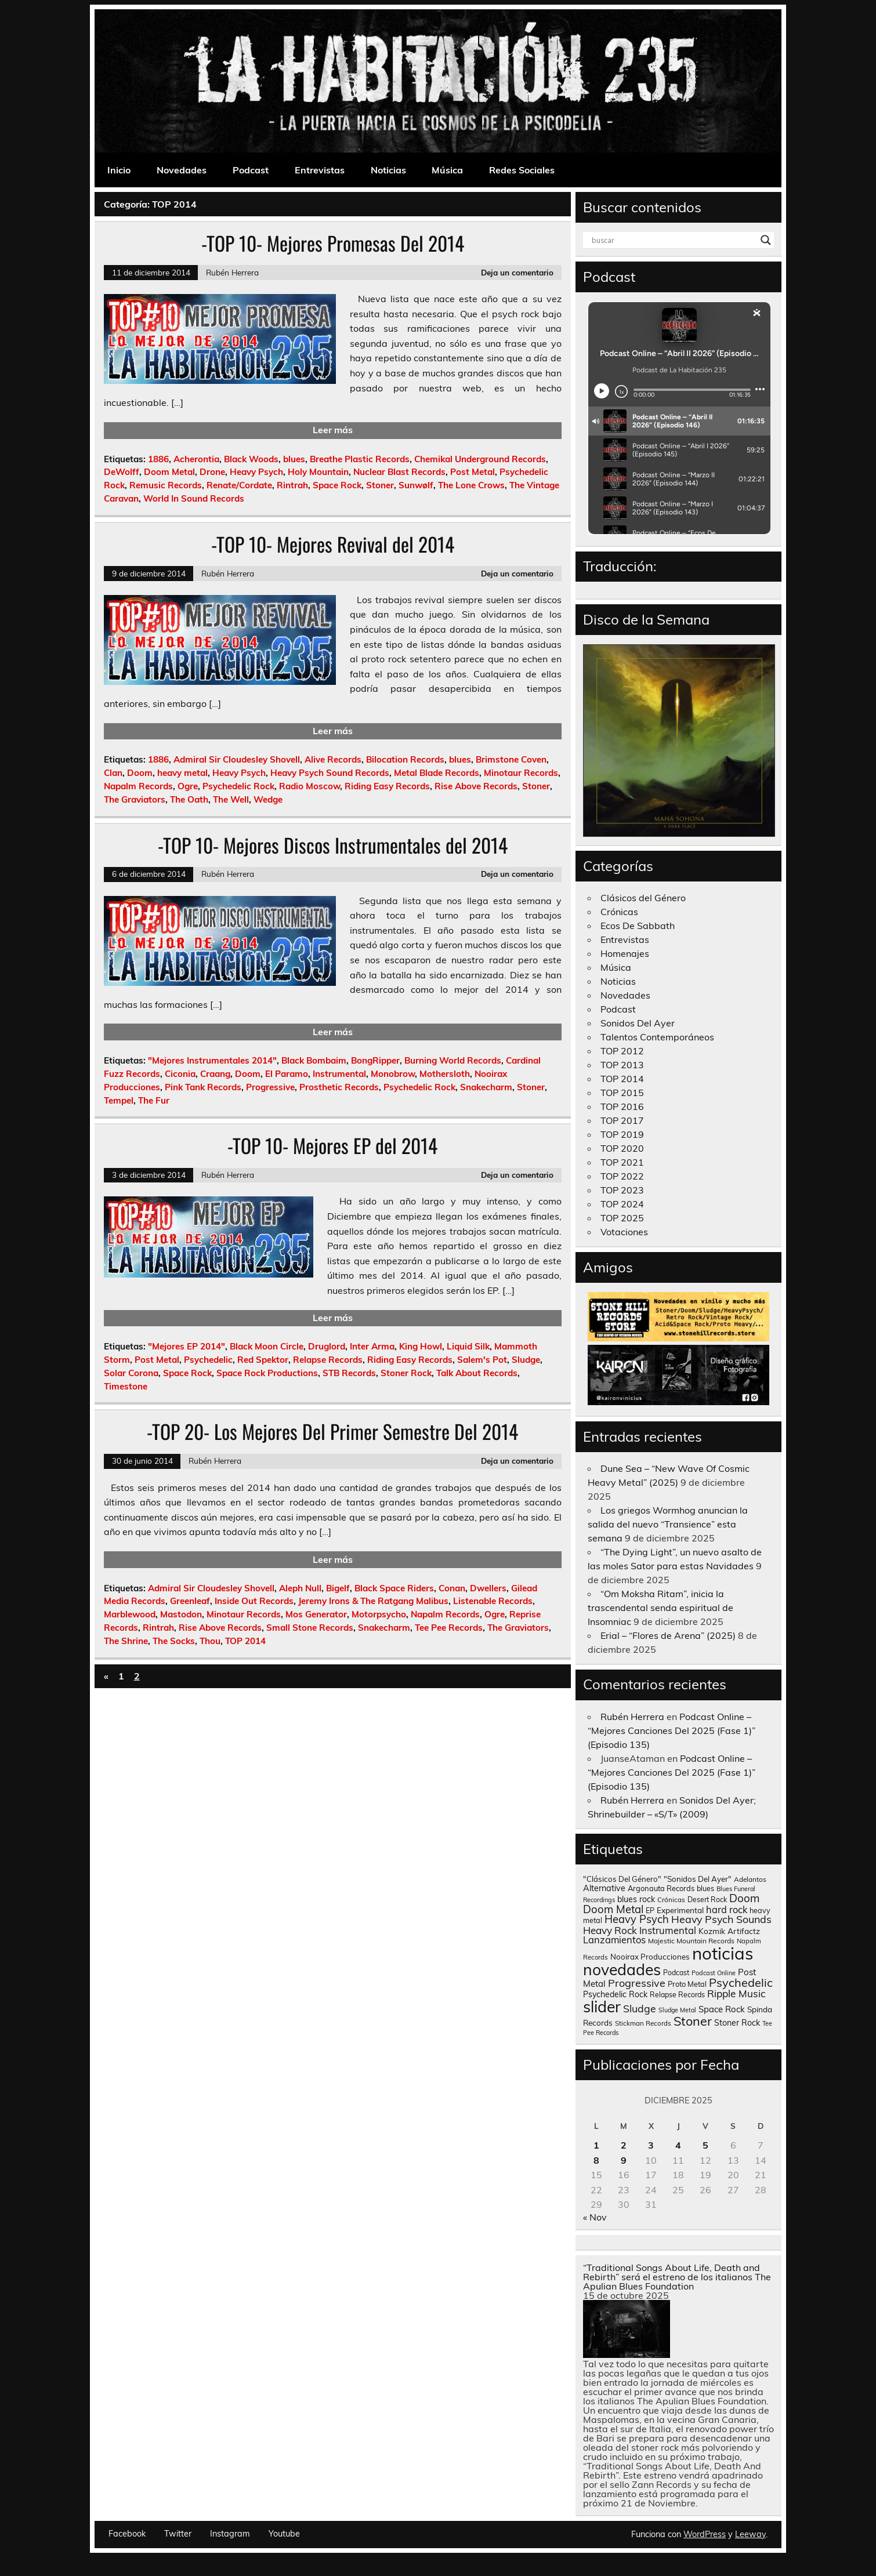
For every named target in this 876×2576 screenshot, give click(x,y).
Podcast (251, 170)
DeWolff (121, 471)
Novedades (182, 170)
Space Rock (337, 485)
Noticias (388, 170)
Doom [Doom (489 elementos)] (744, 1898)
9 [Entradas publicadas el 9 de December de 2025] (624, 2160)
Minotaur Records (521, 772)
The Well (231, 799)
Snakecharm (486, 1087)
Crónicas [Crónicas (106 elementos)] (671, 1899)
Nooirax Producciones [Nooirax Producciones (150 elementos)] (650, 1956)
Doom (140, 772)
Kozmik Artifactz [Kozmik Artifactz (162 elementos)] (729, 1931)
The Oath (189, 799)
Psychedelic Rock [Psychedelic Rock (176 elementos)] (615, 1994)
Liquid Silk (468, 1346)
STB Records (349, 1372)
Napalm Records (138, 786)
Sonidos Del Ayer (637, 1023)
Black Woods (251, 459)
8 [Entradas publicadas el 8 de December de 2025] (596, 2160)
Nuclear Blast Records (399, 471)
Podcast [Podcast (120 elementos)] (676, 1972)
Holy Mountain (318, 471)
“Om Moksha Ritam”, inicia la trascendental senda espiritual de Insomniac (660, 1607)
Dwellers (488, 1588)
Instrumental (339, 1073)
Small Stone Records (309, 1627)
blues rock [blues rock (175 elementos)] (636, 1899)
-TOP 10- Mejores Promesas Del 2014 (332, 242)
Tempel (118, 1100)
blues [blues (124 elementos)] (705, 1888)
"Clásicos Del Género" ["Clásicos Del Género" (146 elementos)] (622, 1879)
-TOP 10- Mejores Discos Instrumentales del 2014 (333, 844)
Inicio (119, 170)
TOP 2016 (622, 1106)
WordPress (704, 2534)
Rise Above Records (476, 786)
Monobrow (393, 1073)
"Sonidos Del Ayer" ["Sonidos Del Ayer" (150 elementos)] (698, 1879)
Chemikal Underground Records (480, 459)
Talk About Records (476, 1372)
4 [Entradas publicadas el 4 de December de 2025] (678, 2145)
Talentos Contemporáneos (657, 1037)
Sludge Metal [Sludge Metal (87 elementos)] (677, 2010)
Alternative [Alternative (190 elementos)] (604, 1888)
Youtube (284, 2534)
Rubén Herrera (232, 272)
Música (447, 170)
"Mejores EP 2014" (186, 1346)
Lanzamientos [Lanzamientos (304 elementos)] (614, 1939)
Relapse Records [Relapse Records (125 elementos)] (677, 1994)
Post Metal (472, 471)
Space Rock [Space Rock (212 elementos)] (721, 2009)
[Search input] (673, 240)
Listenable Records (493, 1600)
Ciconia (180, 1073)
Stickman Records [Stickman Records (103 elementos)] (643, 2023)
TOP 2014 (245, 1640)
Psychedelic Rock (238, 786)
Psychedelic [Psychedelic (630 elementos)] (741, 1982)
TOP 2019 (622, 1134)
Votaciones (624, 1232)
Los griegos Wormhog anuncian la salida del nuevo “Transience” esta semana (668, 1524)
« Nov (595, 2217)
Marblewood (129, 1614)
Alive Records (333, 759)
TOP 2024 (622, 1204)
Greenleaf (190, 1600)
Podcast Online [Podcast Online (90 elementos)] (714, 1973)
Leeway (750, 2534)
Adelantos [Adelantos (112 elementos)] (750, 1879)
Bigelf (338, 1588)
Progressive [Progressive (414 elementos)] (636, 1983)
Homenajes (624, 953)
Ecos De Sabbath (637, 925)
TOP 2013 (622, 1065)
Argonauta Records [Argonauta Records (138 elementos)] (661, 1888)
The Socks (174, 1640)
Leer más (333, 430)
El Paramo (286, 1073)
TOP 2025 (622, 1218)
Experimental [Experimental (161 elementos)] (680, 1910)
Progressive (270, 1087)
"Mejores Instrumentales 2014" (212, 1060)
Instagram (230, 2534)
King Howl (420, 1346)
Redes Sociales (522, 170)
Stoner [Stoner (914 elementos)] (693, 2021)
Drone (212, 471)
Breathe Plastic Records (360, 459)
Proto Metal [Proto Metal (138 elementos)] (687, 1984)
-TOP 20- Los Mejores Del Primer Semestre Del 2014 (332, 1431)
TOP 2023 (622, 1190)
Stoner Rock (406, 1372)
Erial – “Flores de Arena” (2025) (668, 1635)
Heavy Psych (256, 471)
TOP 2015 (622, 1092)
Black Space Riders (394, 1588)
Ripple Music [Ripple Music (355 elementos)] (736, 1993)
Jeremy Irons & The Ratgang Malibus (373, 1600)
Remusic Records (165, 485)
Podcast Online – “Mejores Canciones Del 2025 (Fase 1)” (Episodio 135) (671, 1730)
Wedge (268, 799)
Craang (215, 1073)
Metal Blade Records (436, 772)
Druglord (326, 1346)
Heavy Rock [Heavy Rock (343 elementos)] (610, 1930)
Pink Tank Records (203, 1087)
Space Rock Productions (267, 1372)
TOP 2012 (622, 1051)
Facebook (127, 2534)
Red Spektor (262, 1359)
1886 (158, 459)
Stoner (380, 485)
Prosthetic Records (339, 1087)
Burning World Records (452, 1060)
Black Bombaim (313, 1060)
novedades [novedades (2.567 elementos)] (622, 1969)
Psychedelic (208, 1359)
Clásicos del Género (643, 898)
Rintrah (292, 485)
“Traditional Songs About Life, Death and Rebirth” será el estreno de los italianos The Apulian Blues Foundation (677, 2277)
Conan (452, 1588)
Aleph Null (300, 1588)
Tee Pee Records (449, 1627)
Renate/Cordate (239, 485)
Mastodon (181, 1614)
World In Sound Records (193, 498)
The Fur (153, 1100)
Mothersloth (444, 1073)
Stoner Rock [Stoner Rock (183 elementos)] (737, 2023)
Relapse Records (328, 1359)
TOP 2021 (622, 1162)
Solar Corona (131, 1372)
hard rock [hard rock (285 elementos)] (726, 1909)
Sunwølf (416, 485)
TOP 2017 (622, 1120)
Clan (113, 772)
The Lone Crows (471, 485)
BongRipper (375, 1060)
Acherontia (196, 459)
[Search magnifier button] (766, 240)
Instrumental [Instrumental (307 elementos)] (667, 1930)
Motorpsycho (379, 1614)
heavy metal (182, 772)
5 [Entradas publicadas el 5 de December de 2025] (705, 2145)
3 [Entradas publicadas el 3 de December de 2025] (651, 2145)
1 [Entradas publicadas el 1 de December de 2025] (596, 2145)
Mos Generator (316, 1614)
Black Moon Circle (266, 1346)
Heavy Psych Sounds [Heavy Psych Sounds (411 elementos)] (721, 1919)
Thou (210, 1640)
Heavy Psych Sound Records (329, 772)
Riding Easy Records (387, 786)
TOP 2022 (622, 1176)
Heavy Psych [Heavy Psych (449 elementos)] (636, 1919)
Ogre (188, 786)
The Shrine (126, 1640)
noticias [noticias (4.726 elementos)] (723, 1953)
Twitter (177, 2534)
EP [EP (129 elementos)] (650, 1910)
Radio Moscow (309, 786)
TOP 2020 (622, 1148)
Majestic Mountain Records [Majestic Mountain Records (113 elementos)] (691, 1940)
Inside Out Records (254, 1600)
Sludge (526, 1359)
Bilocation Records (405, 759)
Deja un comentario (517, 272)
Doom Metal (169, 471)
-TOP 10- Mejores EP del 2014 (332, 1145)
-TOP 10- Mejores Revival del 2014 (332, 543)
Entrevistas (320, 170)
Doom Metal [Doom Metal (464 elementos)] (613, 1909)
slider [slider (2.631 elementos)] (602, 2006)
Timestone (125, 1386)
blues (294, 459)
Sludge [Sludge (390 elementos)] (639, 2008)
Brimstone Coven (511, 759)
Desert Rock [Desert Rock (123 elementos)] (707, 1899)
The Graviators (134, 799)
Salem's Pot (482, 1359)
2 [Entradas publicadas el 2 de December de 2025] (624, 2145)
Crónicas (619, 911)
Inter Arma (372, 1346)
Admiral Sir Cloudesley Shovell (236, 759)
